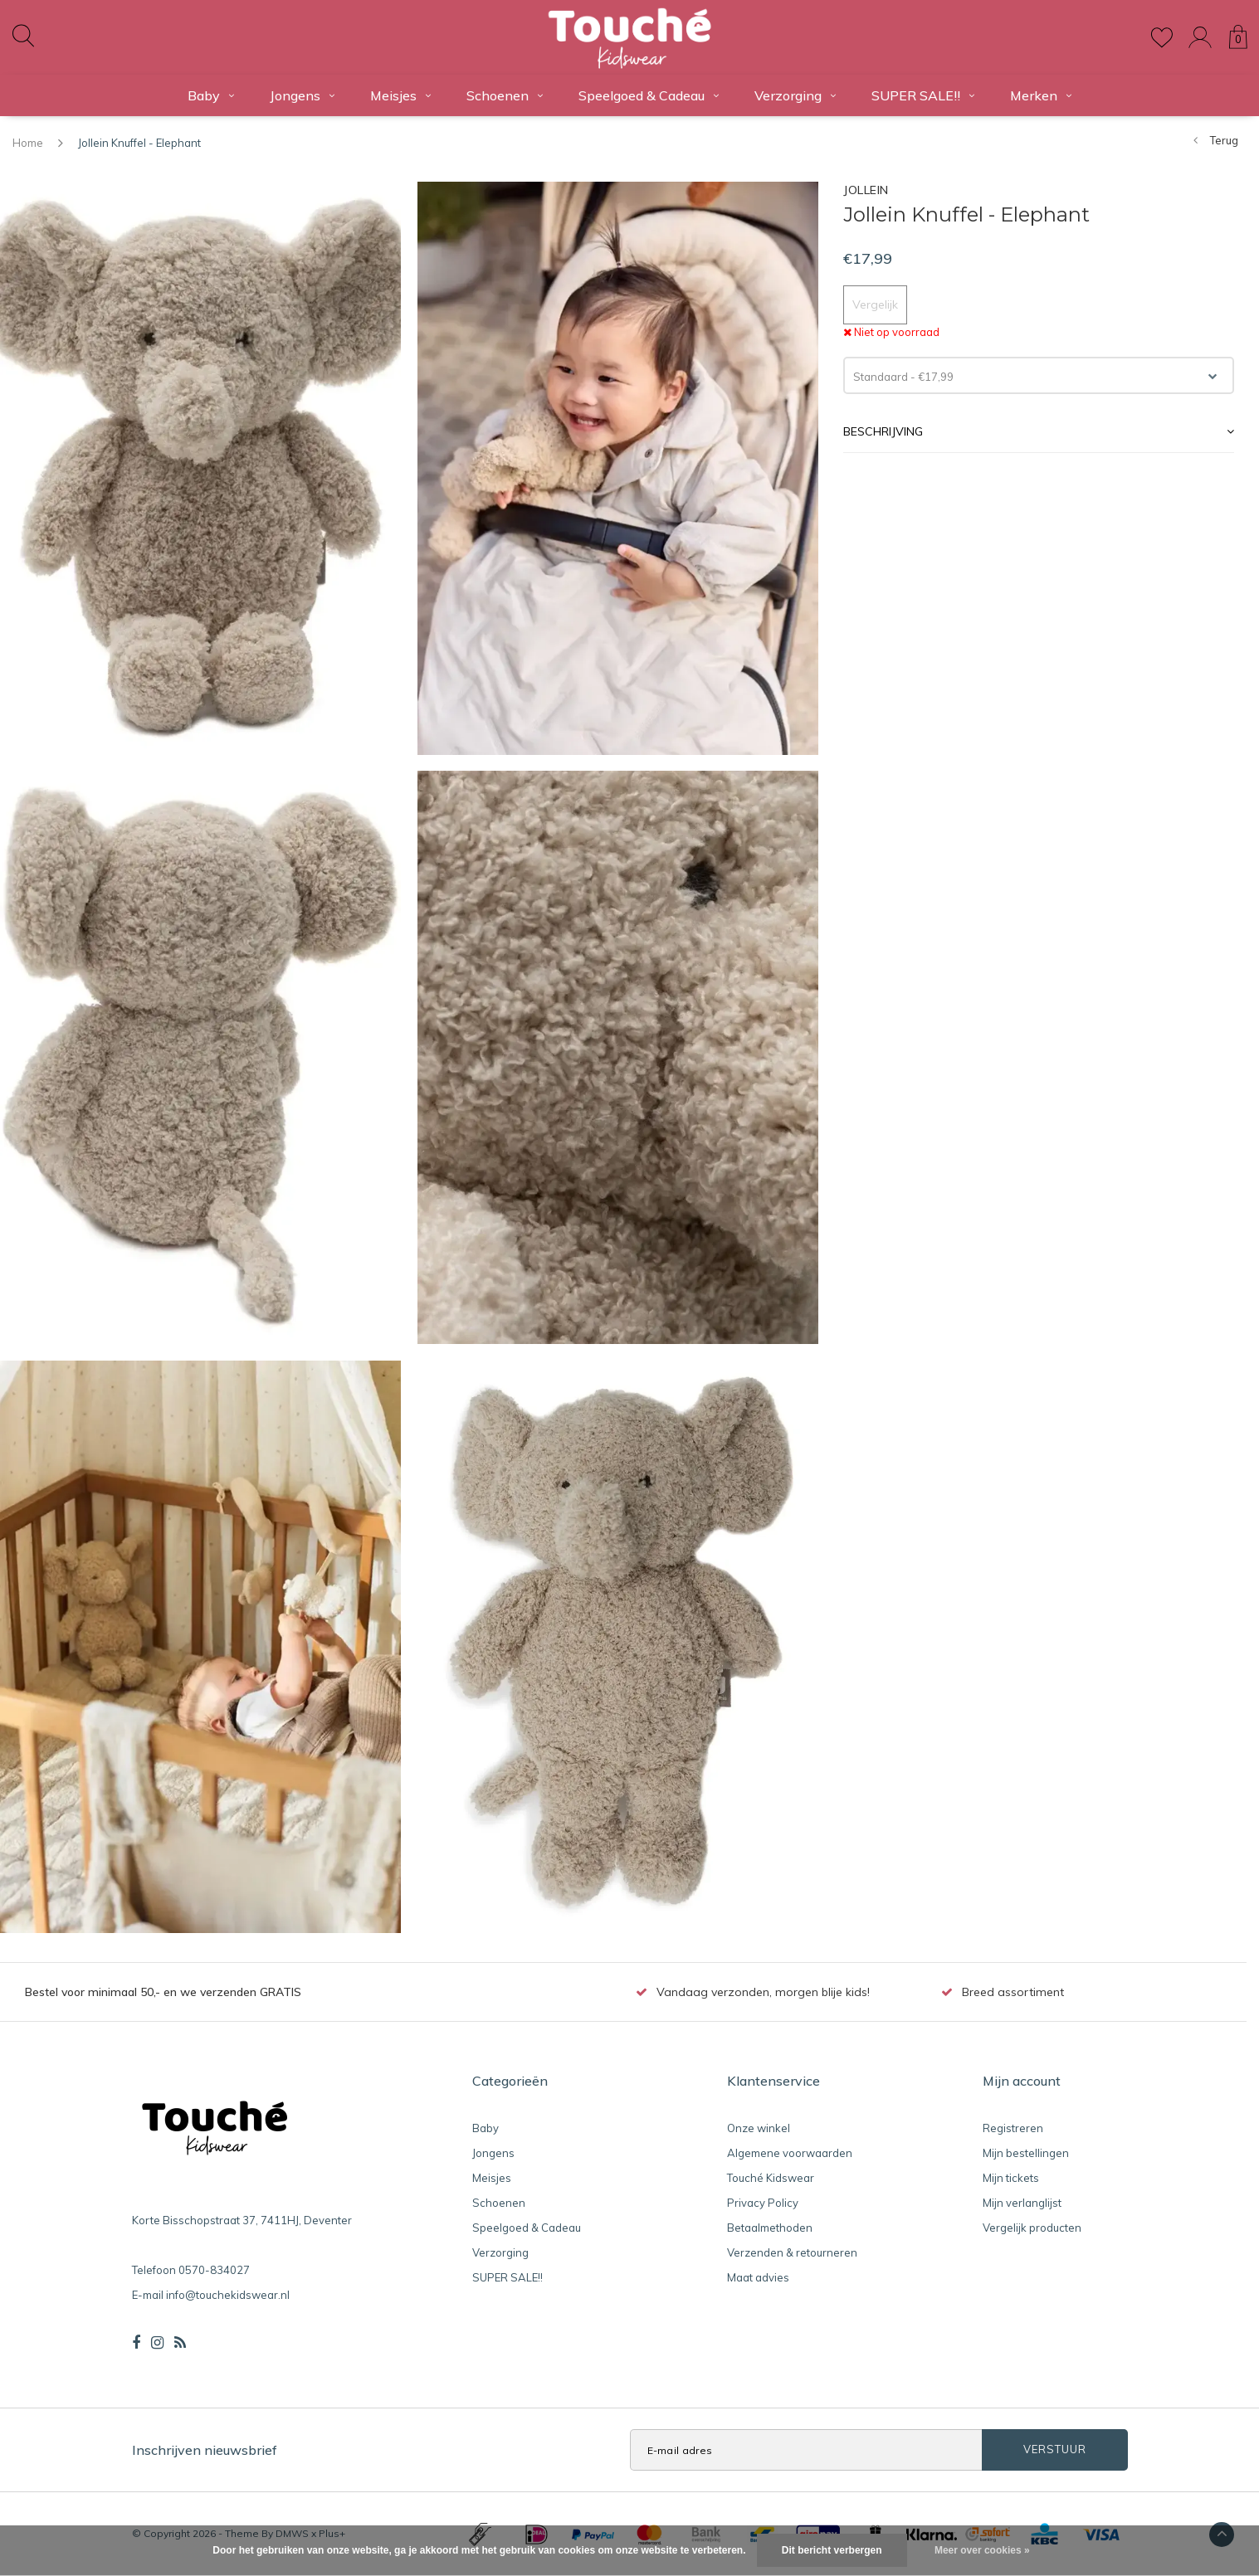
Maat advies (758, 2277)
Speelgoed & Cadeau (648, 95)
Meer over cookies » (982, 2550)
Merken (1040, 95)
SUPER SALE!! (922, 95)
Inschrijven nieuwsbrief (204, 2450)
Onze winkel (758, 2128)
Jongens (302, 95)
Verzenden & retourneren (792, 2252)
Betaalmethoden (769, 2227)
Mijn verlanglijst (1022, 2202)
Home (27, 142)
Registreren (1013, 2128)
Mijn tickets (1011, 2177)
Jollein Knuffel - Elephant (139, 142)
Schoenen (504, 95)
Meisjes (400, 95)
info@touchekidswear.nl (228, 2294)
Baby (211, 95)
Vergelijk (875, 304)
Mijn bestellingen (1026, 2153)
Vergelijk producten (1032, 2227)
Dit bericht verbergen (832, 2550)
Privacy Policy (762, 2202)
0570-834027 (214, 2270)
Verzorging (795, 95)
